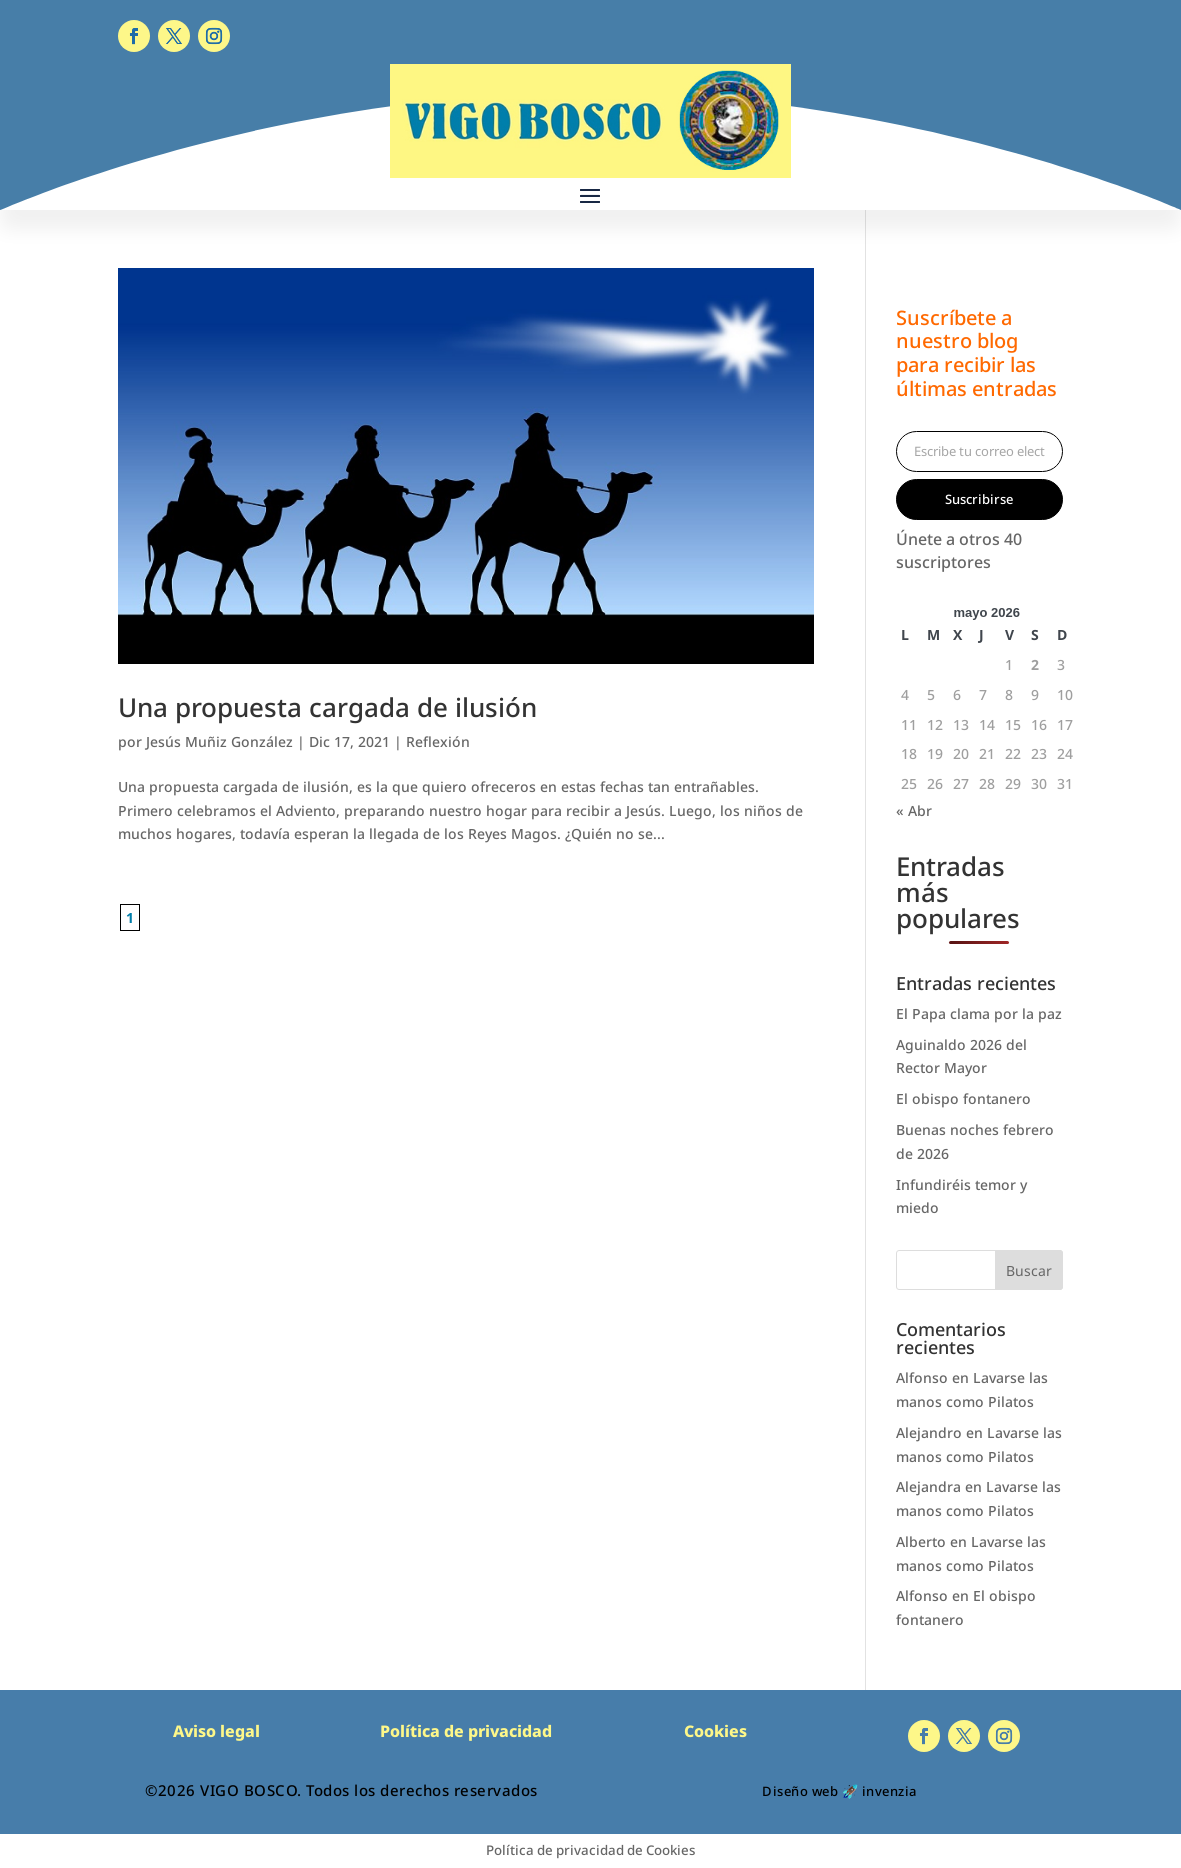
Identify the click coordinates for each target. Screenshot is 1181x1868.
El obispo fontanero (963, 1098)
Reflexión (438, 741)
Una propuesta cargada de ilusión (327, 707)
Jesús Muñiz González (219, 741)
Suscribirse (979, 499)
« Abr (914, 810)
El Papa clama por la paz (979, 1013)
